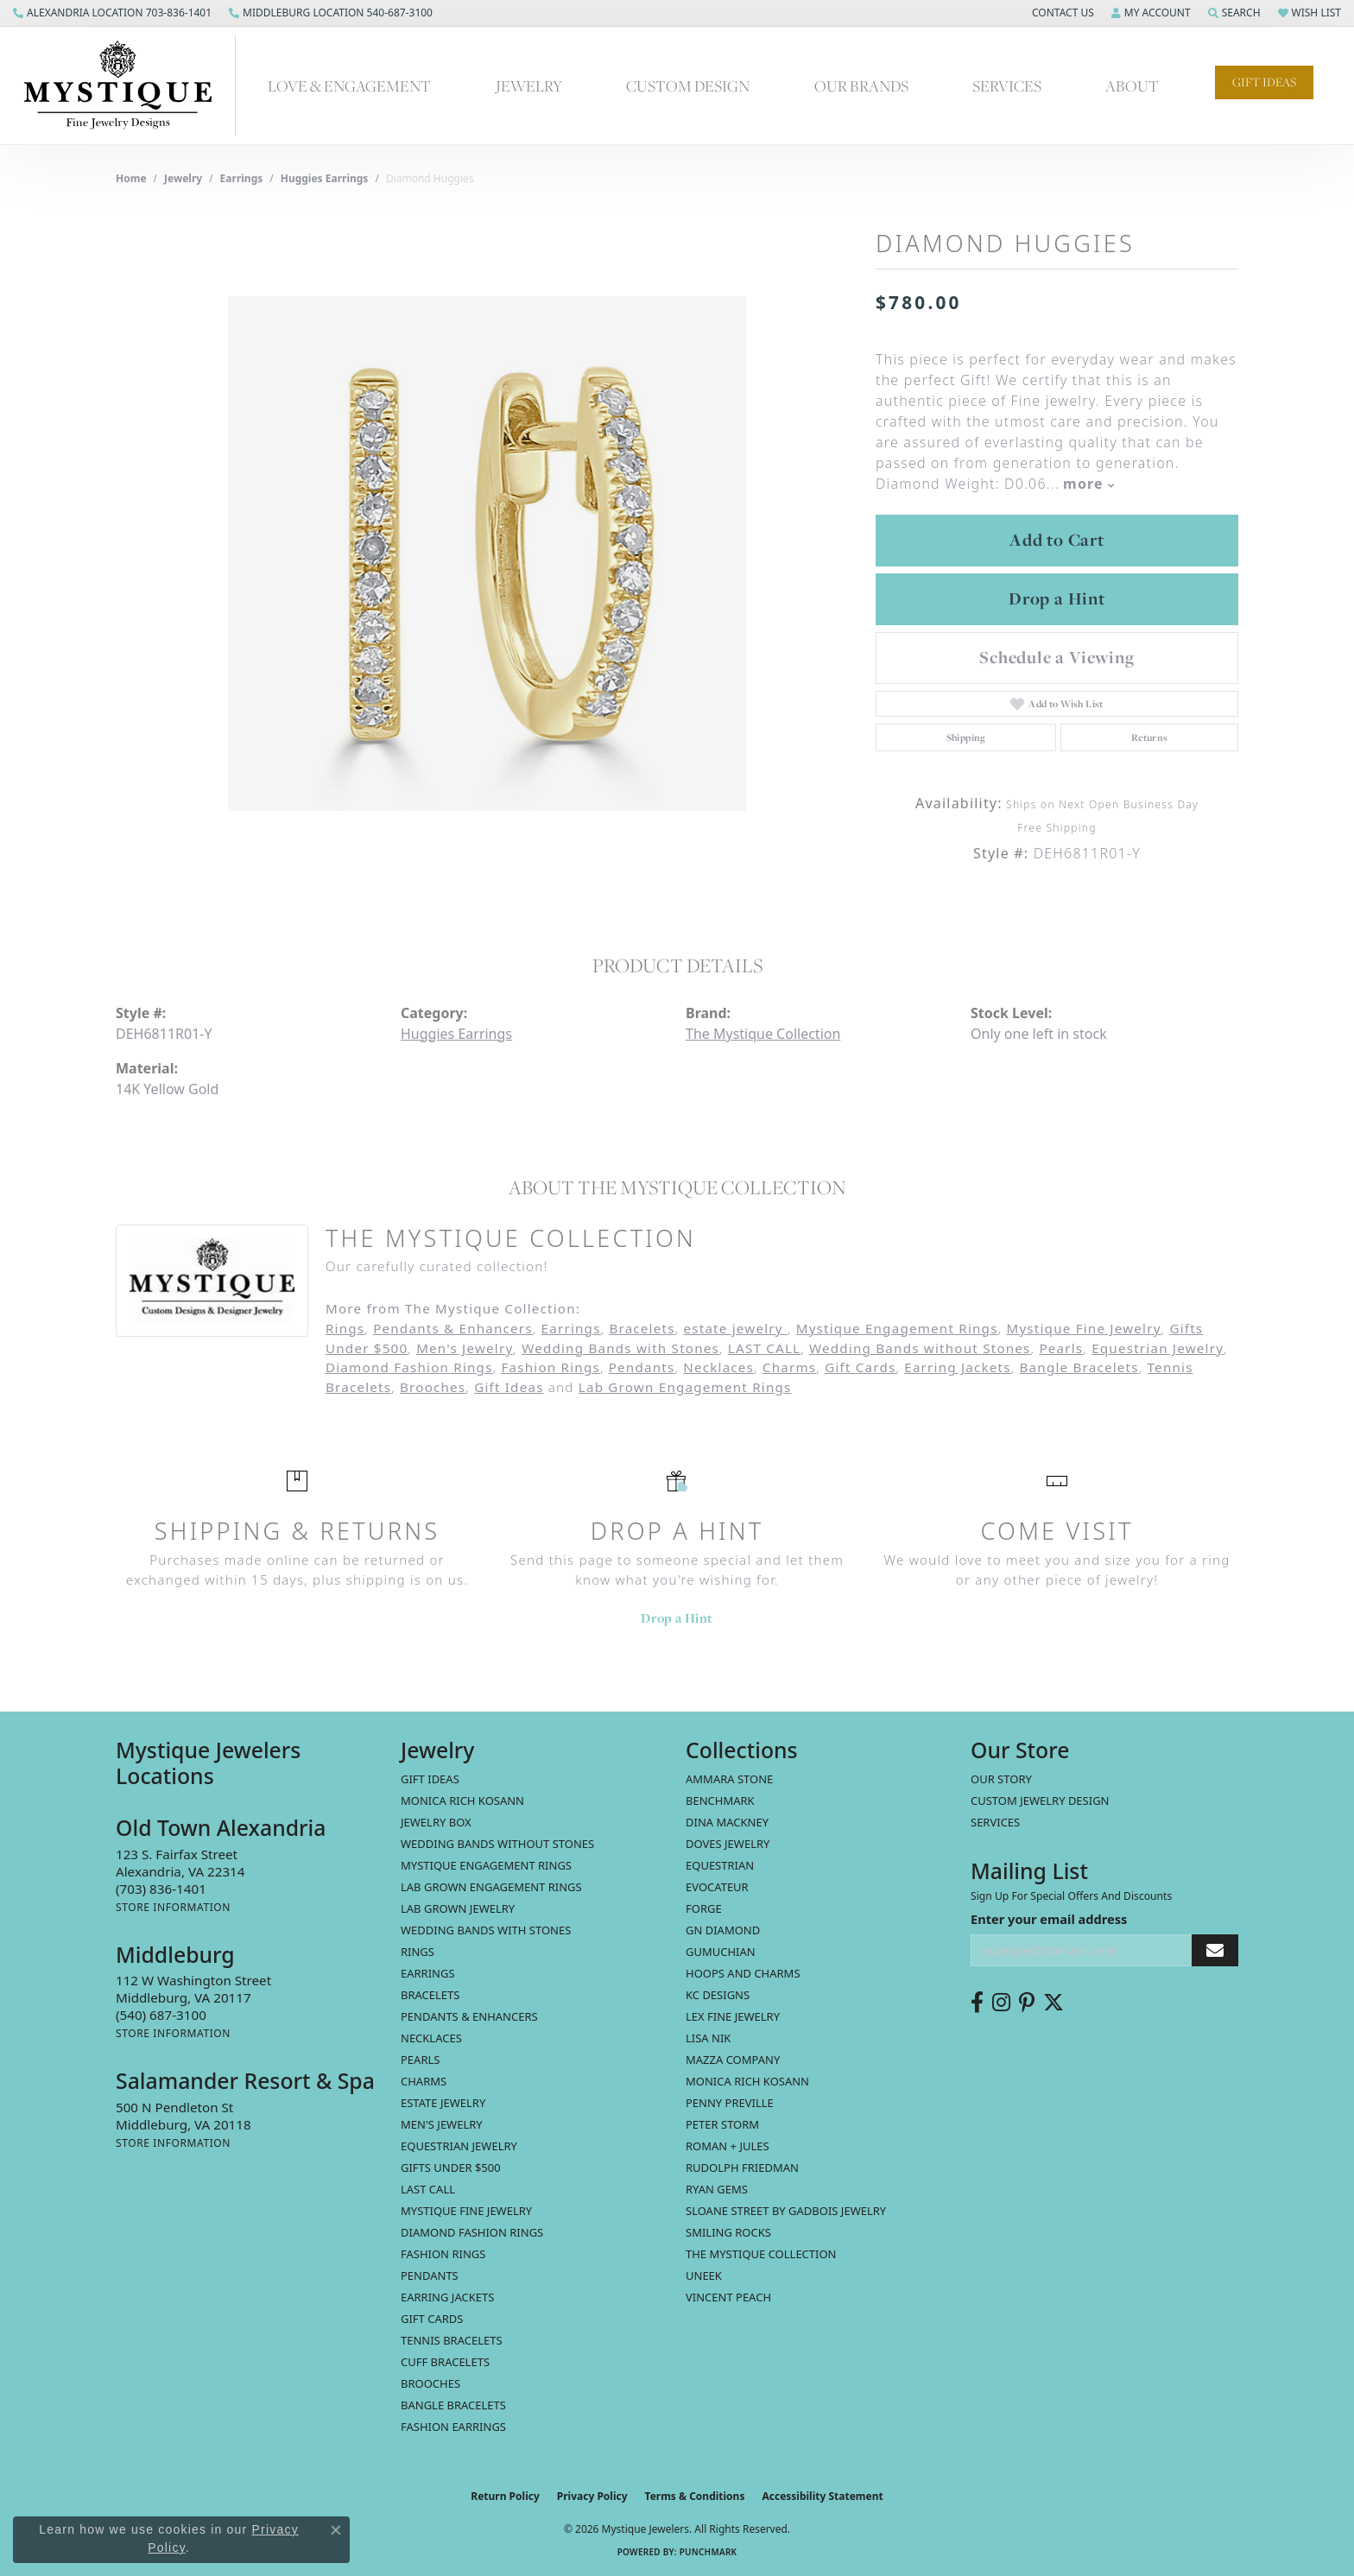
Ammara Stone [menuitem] (729, 1779)
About (1132, 86)
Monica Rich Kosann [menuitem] (747, 2081)
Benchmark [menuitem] (720, 1800)
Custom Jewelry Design (1040, 1800)
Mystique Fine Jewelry (1083, 1328)
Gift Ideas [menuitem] (430, 1779)
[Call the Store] (161, 1888)
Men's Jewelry (464, 1348)
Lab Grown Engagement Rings (685, 1387)
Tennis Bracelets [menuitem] (452, 2340)
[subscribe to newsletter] (1215, 1950)
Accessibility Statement (822, 2496)
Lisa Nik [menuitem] (708, 2038)
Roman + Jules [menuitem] (727, 2146)
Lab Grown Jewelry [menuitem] (458, 1908)
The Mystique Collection (763, 1033)
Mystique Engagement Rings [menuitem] (486, 1865)
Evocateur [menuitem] (717, 1887)
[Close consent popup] (336, 2530)
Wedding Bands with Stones (620, 1348)
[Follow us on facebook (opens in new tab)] (977, 2002)
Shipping (966, 737)
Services (1006, 86)
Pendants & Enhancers (453, 1328)
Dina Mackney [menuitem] (727, 1822)
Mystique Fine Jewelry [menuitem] (466, 2210)
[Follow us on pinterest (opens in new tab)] (1026, 2002)
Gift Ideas (1264, 82)
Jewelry (529, 86)
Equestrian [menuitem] (720, 1865)
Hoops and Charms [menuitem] (743, 1973)
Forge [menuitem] (704, 1908)
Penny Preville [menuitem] (730, 2103)
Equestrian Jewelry (1157, 1348)
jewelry (183, 178)
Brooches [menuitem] (430, 2383)
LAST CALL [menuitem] (428, 2189)
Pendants (642, 1367)
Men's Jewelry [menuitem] (442, 2124)
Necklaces (718, 1367)
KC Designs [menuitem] (718, 1995)
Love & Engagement (349, 86)
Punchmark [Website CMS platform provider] (708, 2552)
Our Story (1001, 1779)
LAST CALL (764, 1348)
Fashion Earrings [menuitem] (453, 2426)
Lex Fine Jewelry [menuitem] (733, 2016)
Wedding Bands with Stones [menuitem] (486, 1930)
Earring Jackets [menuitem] (447, 2297)
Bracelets (641, 1328)
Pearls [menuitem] (420, 2059)
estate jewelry (735, 1328)
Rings (345, 1328)
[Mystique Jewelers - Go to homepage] (126, 85)
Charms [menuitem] (423, 2081)
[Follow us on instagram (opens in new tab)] (1001, 2002)
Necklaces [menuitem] (431, 2038)
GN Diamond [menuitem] (723, 1930)
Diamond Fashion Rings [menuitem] (472, 2232)
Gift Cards (860, 1367)
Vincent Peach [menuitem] (728, 2297)
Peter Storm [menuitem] (722, 2124)
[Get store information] (173, 1907)
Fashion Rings (550, 1367)
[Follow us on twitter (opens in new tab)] (1053, 2002)
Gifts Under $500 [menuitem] (451, 2167)
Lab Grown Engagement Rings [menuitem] (491, 1887)
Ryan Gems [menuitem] (717, 2189)
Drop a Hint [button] (1057, 598)
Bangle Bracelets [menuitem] (453, 2405)
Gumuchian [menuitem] (721, 1951)
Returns (1149, 737)
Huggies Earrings (325, 178)
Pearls (1061, 1348)
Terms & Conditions (695, 2496)
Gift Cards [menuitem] (432, 2318)
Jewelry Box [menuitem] (436, 1822)
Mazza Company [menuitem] (733, 2059)
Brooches (432, 1387)
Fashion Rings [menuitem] (443, 2254)
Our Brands (861, 86)
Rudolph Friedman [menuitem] (742, 2167)
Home (131, 178)
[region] (487, 553)
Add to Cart (1056, 539)
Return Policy (505, 2496)
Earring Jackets (957, 1367)
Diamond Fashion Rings (409, 1367)
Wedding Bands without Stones (920, 1348)
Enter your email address (1049, 1918)
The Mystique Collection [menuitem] (761, 2254)
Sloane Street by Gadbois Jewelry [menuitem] (786, 2210)
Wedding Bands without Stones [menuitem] (497, 1843)
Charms (789, 1367)
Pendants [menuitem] (430, 2275)
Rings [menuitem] (417, 1951)
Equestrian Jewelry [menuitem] (459, 2146)
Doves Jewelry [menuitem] (727, 1843)
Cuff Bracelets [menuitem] (445, 2362)
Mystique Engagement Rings (897, 1328)
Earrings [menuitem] (428, 1973)
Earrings (241, 178)
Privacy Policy (592, 2496)
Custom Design (688, 86)
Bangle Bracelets (1079, 1367)
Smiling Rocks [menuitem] (728, 2232)
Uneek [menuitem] (704, 2275)
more (1089, 483)
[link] (112, 13)
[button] (1061, 13)
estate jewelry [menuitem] (443, 2103)
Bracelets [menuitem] (430, 1995)
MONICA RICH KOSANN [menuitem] (462, 1800)
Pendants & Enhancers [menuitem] (469, 2016)
